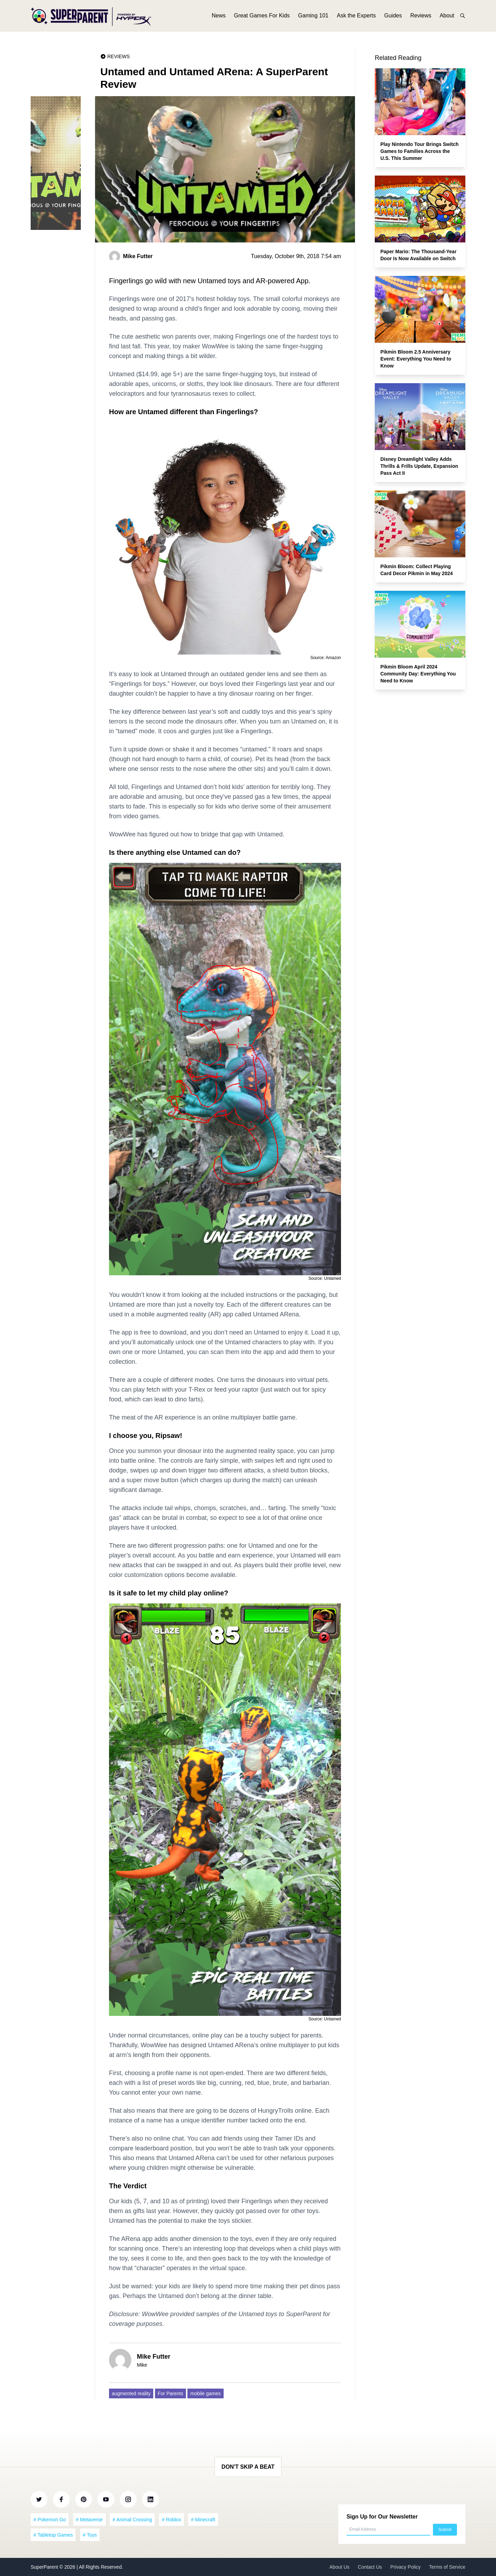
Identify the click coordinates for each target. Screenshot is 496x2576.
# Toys (90, 2535)
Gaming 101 (313, 17)
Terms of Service (447, 2567)
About (447, 17)
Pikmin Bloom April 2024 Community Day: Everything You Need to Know (418, 673)
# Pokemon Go (49, 2519)
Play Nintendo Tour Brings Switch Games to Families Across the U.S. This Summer (419, 151)
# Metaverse (89, 2519)
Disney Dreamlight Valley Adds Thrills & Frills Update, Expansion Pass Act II (419, 466)
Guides (393, 17)
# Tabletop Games (53, 2535)
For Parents (170, 2393)
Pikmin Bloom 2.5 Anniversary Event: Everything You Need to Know (415, 359)
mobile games (205, 2393)
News (219, 17)
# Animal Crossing (132, 2519)
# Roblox (171, 2519)
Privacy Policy (405, 2567)
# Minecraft (203, 2519)
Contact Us (370, 2567)
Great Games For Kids (262, 17)
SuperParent (45, 2567)
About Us (340, 2567)
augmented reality (131, 2393)
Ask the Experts (356, 17)
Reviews (420, 17)
